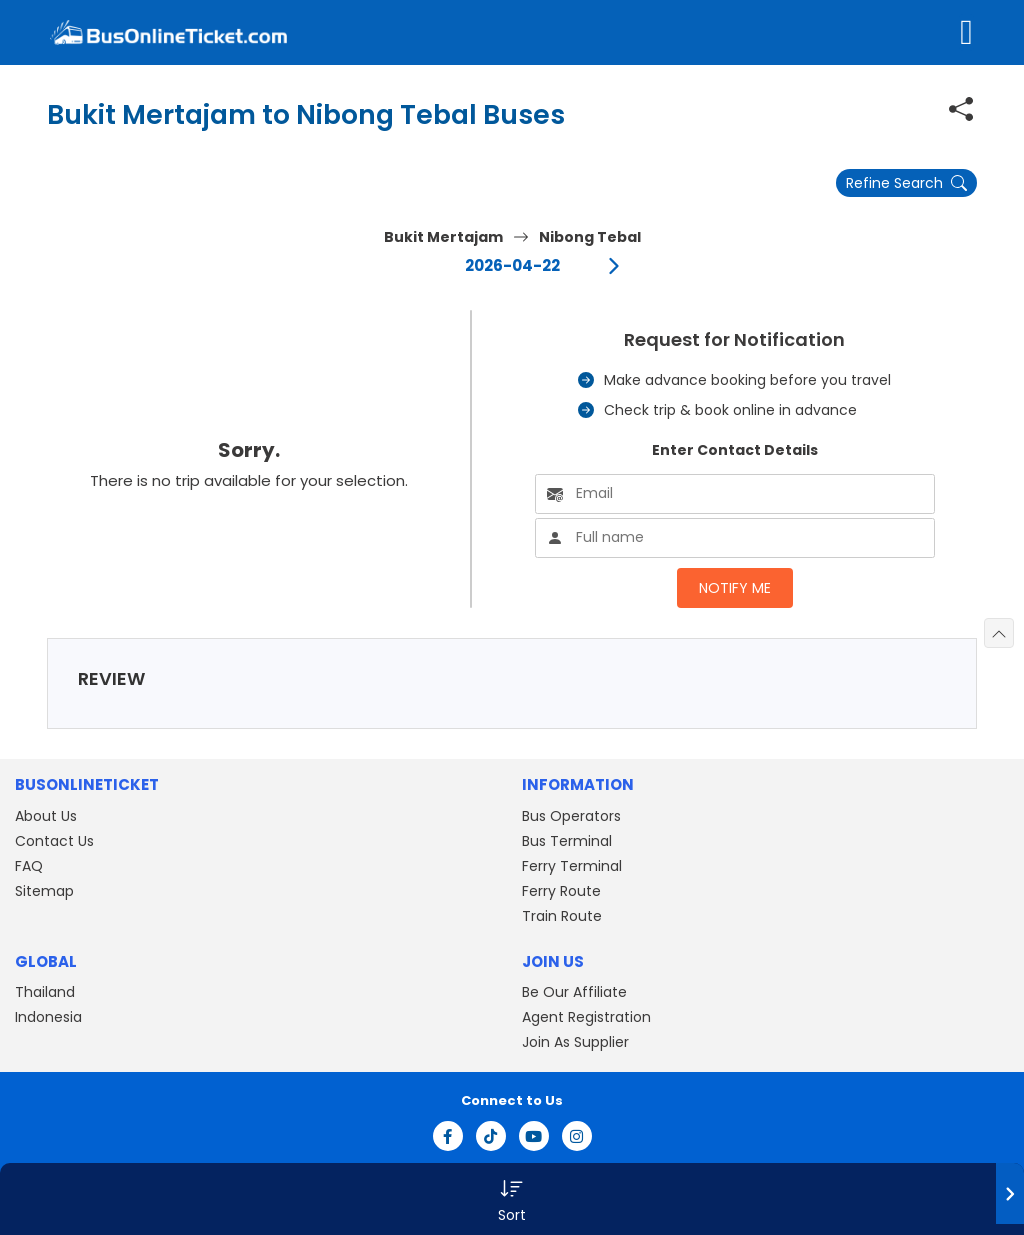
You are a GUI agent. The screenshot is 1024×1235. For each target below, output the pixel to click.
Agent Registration (586, 1017)
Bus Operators (571, 816)
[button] (512, 1199)
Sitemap (44, 891)
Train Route (562, 916)
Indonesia (48, 1017)
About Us (46, 816)
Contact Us (54, 841)
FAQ (29, 866)
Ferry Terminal (572, 866)
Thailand (45, 992)
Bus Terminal (567, 841)
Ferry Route (561, 891)
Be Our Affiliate (574, 992)
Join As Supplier (575, 1042)
